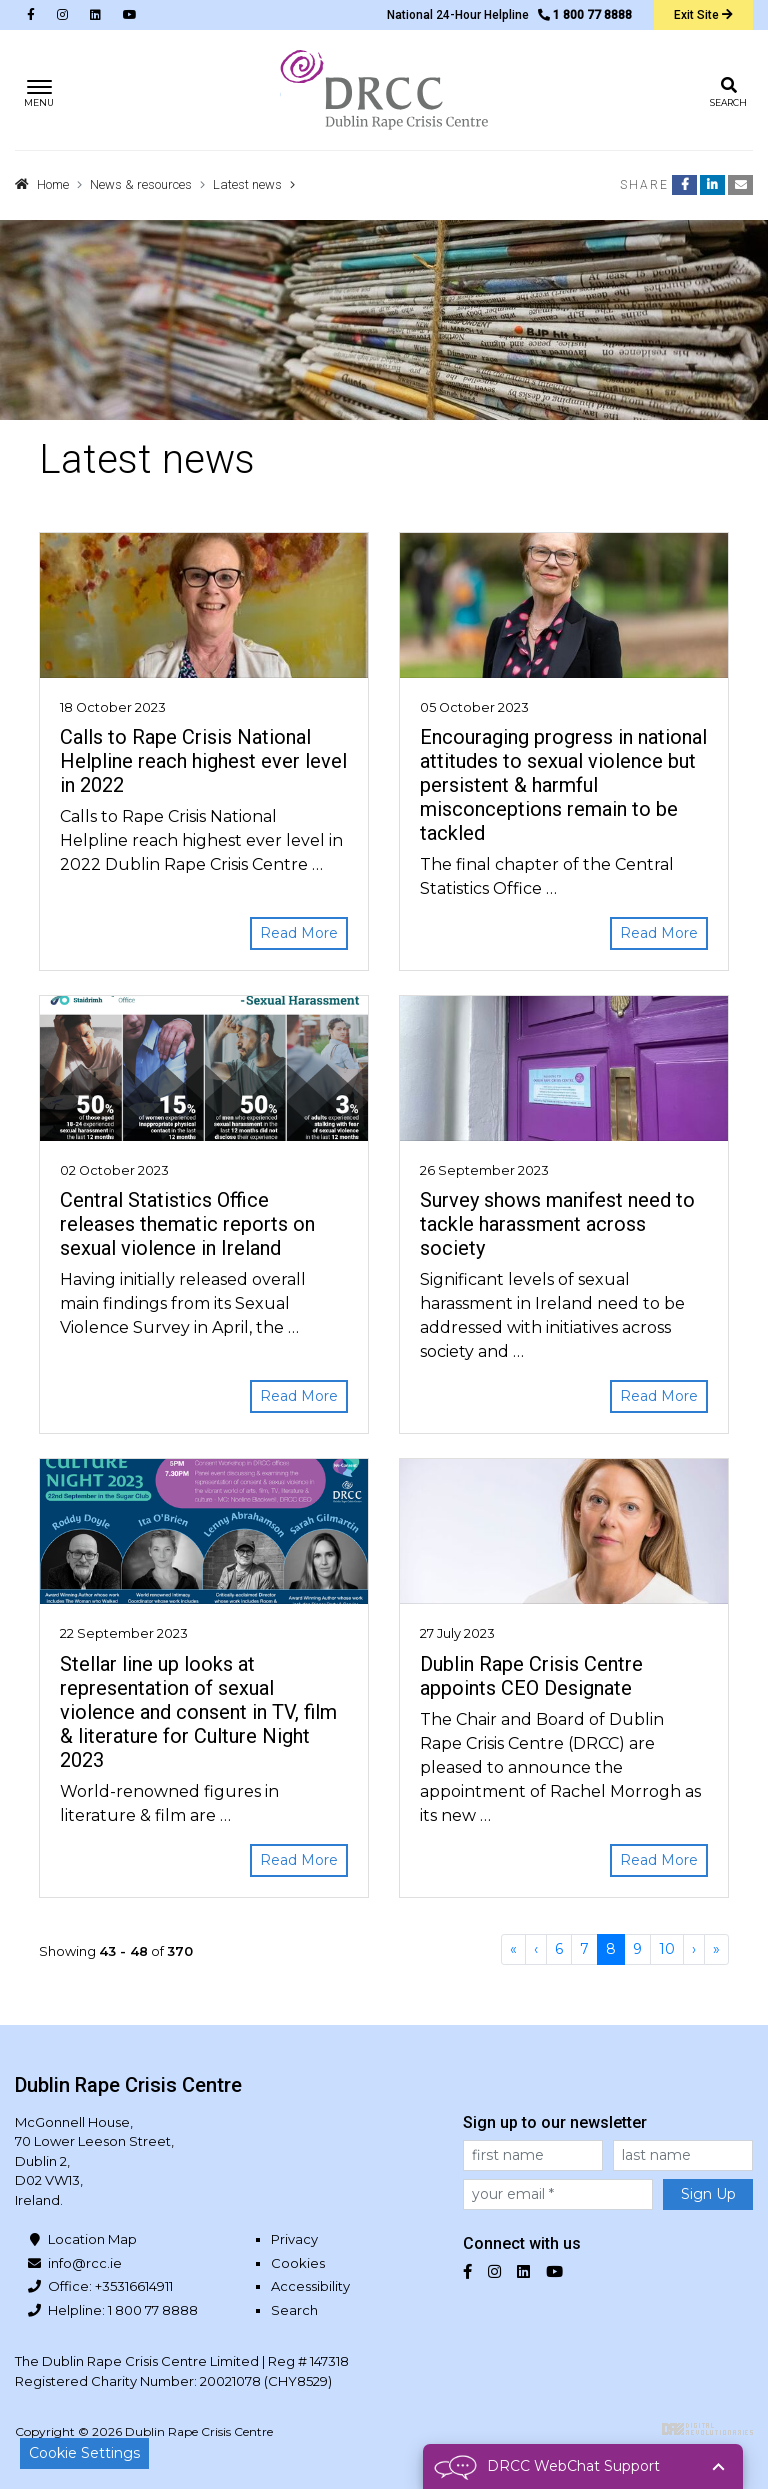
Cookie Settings (84, 2453)
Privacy (294, 2239)
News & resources (141, 184)
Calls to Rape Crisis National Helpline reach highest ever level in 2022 (203, 761)
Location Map (92, 2239)
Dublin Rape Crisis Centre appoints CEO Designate (531, 1676)
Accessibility (310, 2286)
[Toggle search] (728, 90)
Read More (299, 933)
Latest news (247, 184)
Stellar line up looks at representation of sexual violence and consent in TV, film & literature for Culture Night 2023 (198, 1712)
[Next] (694, 1949)
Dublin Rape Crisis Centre (384, 90)
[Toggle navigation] (39, 90)
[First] (513, 1949)
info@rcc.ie (85, 2263)
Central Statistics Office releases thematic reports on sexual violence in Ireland (187, 1224)
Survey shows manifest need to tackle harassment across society (557, 1224)
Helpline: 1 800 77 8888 (123, 2310)
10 (667, 1949)
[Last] (716, 1949)
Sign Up (708, 2194)
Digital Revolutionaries (707, 2429)
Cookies (298, 2263)
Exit (703, 15)
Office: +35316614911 (110, 2286)
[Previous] (536, 1949)
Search (294, 2310)
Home (53, 184)
